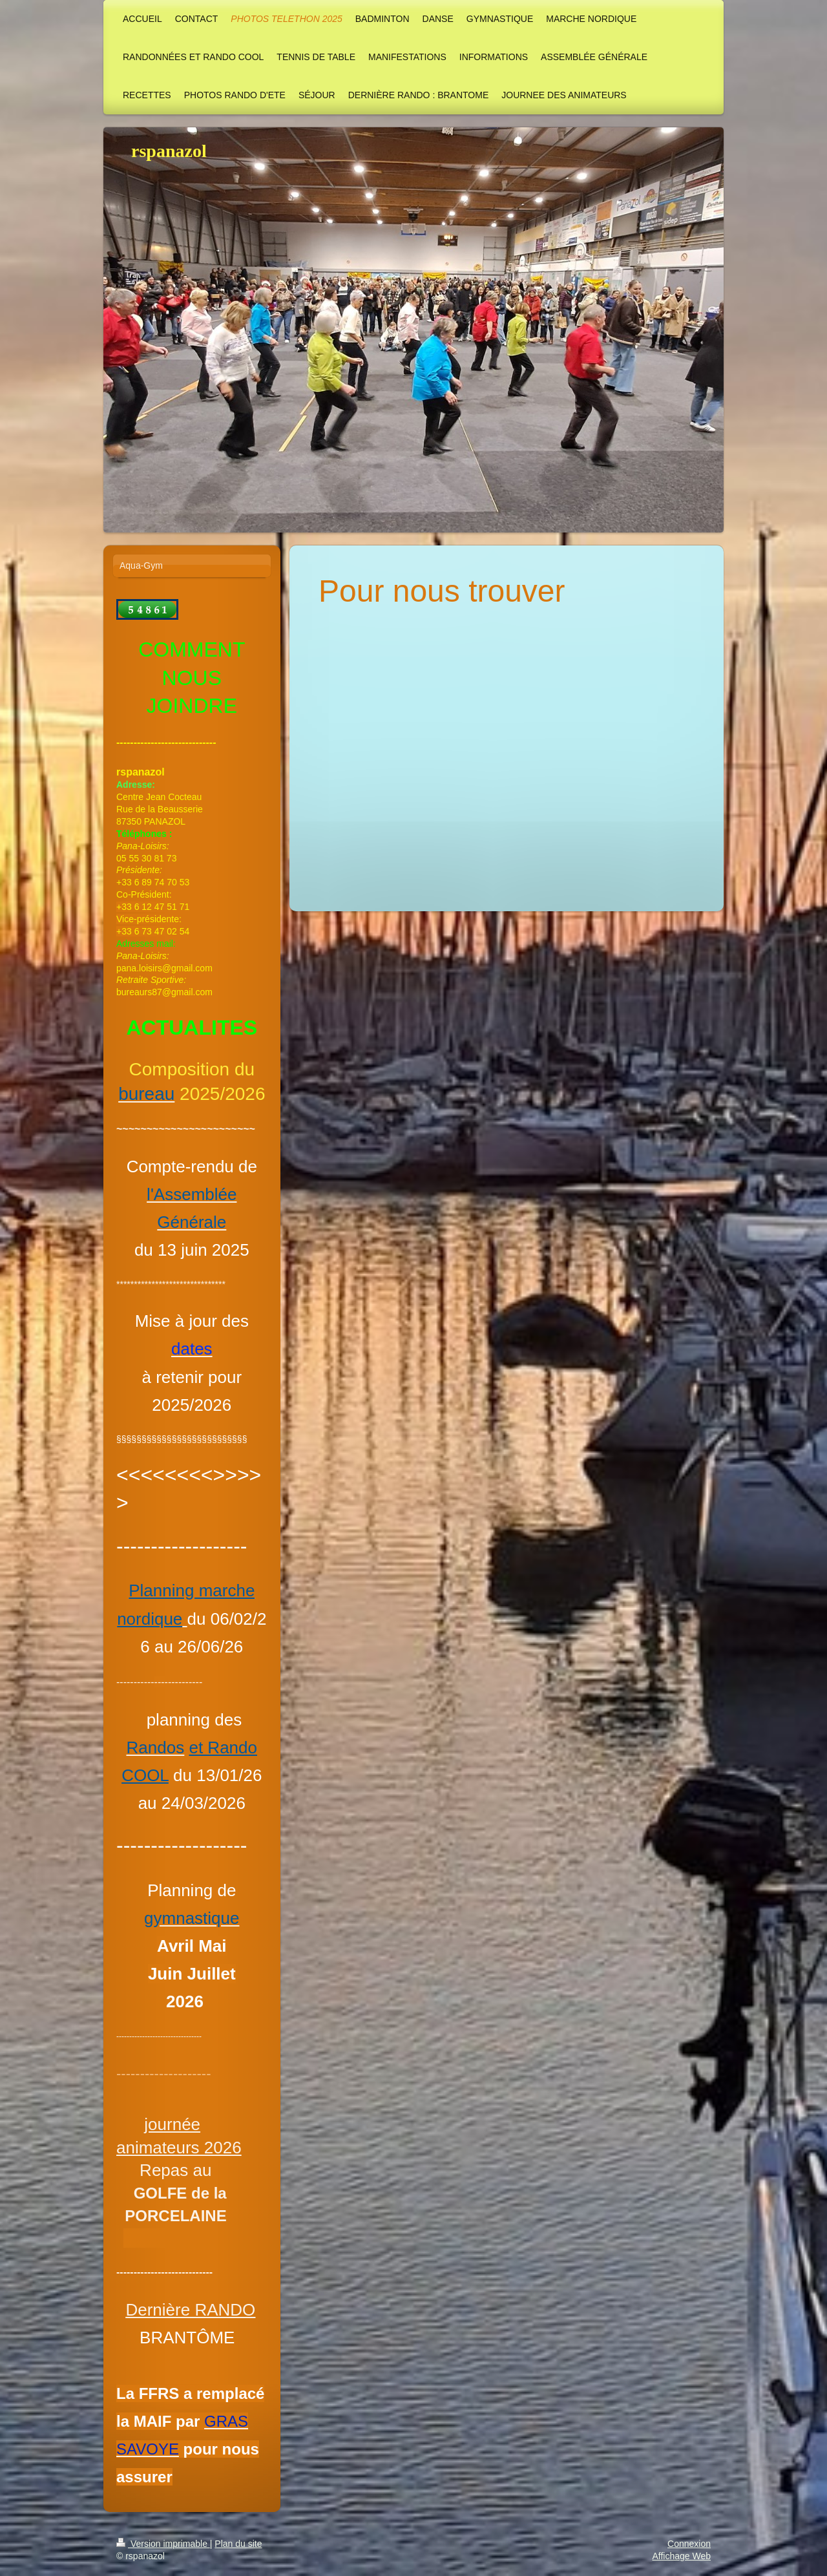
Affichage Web (681, 2556)
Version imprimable (163, 2544)
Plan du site (238, 2544)
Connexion (689, 2544)
